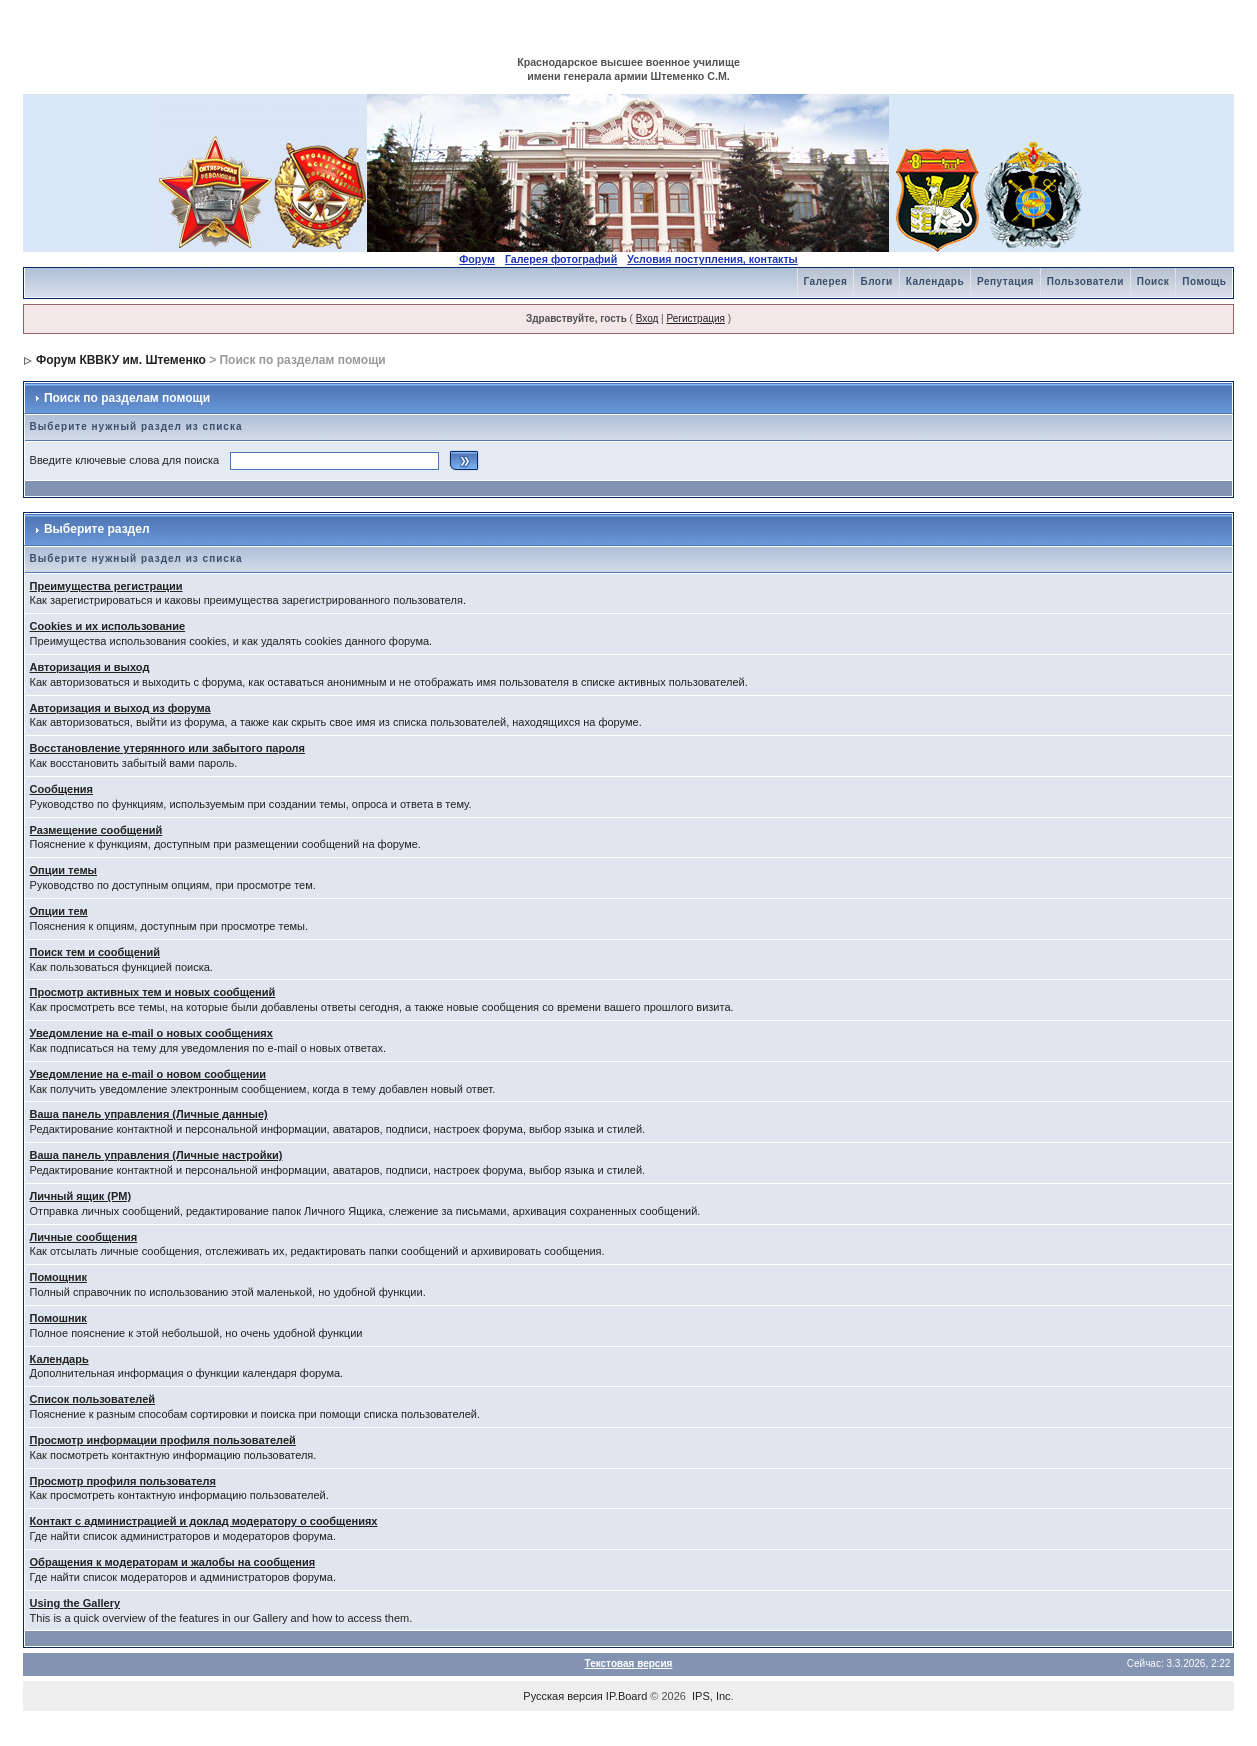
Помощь (1204, 281)
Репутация (1005, 281)
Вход (647, 318)
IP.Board (626, 1696)
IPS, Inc (711, 1696)
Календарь (935, 281)
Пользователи (1085, 281)
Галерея (826, 281)
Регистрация (695, 318)
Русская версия (562, 1696)
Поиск (1153, 281)
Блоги (876, 281)
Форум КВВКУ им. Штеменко (121, 360)
